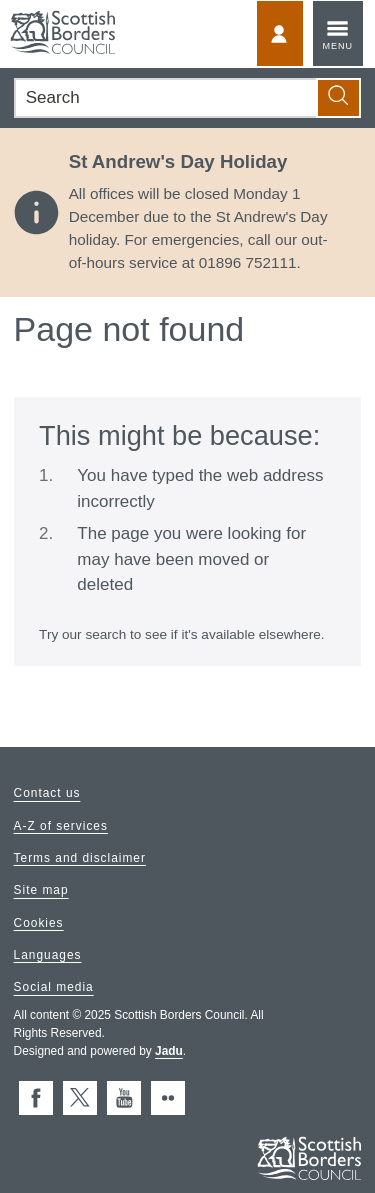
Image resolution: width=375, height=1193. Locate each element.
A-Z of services (61, 826)
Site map (41, 891)
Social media (54, 988)
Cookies (39, 923)
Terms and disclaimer (80, 858)
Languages (48, 955)
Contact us (47, 794)
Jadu (169, 1051)
